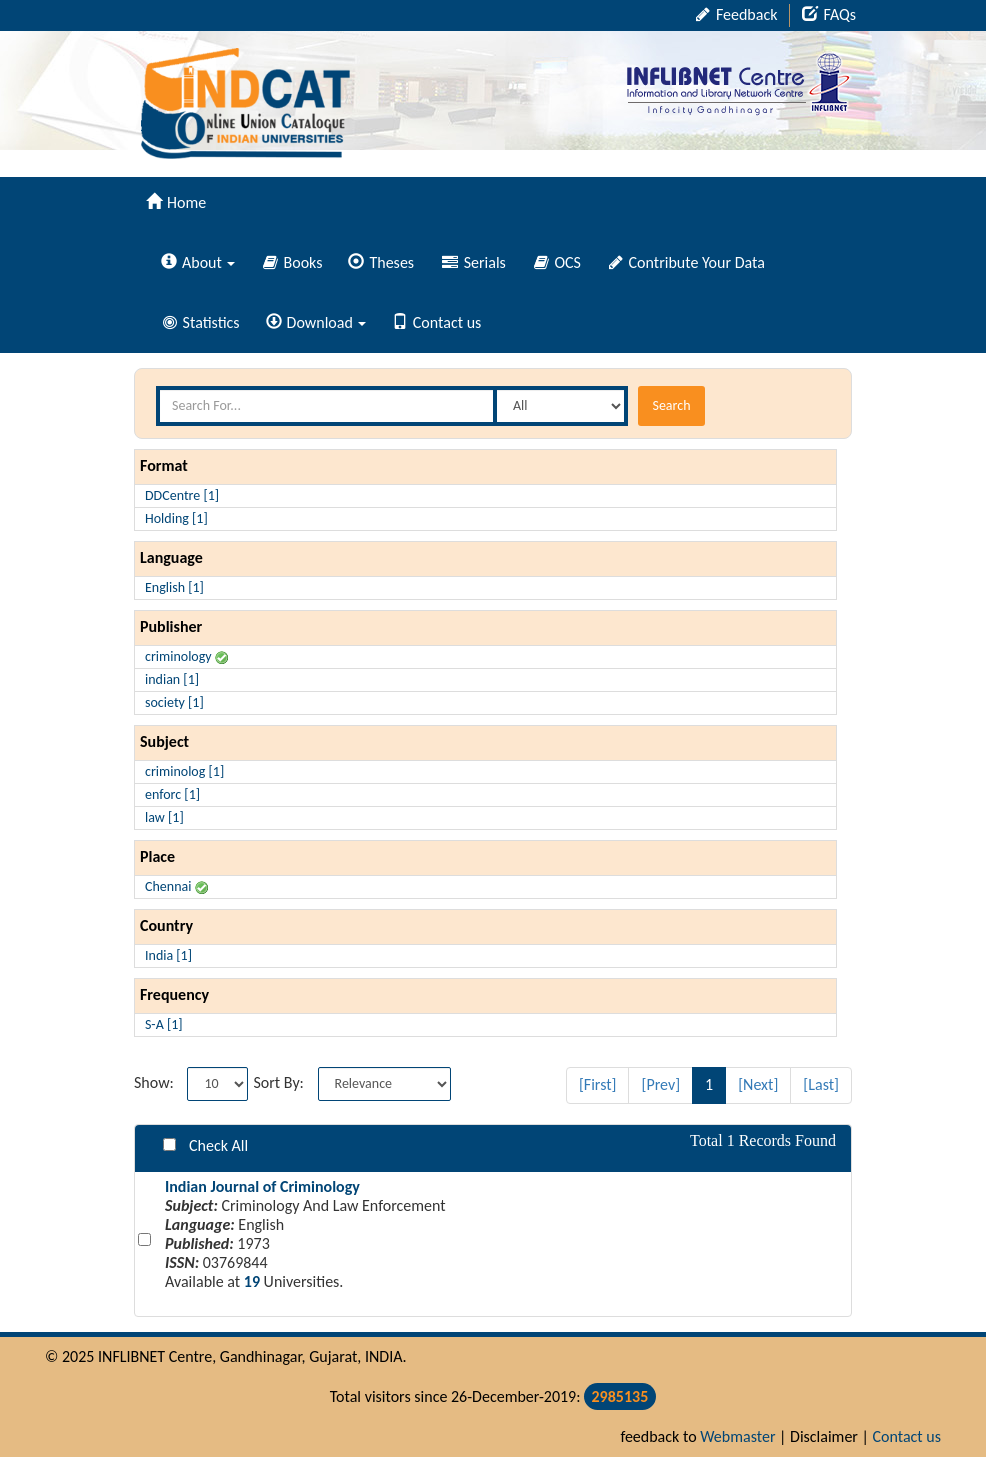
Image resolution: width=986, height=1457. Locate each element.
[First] (598, 1084)
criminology (186, 656)
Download (316, 322)
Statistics (201, 322)
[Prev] (660, 1084)
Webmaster (737, 1436)
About (198, 262)
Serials (474, 262)
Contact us (436, 322)
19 (252, 1281)
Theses (381, 262)
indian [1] (172, 679)
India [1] (168, 955)
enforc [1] (172, 794)
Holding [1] (176, 518)
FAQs (829, 14)
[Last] (821, 1084)
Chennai (176, 886)
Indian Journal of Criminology (262, 1186)
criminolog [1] (184, 771)
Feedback (736, 14)
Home (176, 202)
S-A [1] (164, 1024)
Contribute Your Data (687, 262)
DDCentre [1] (182, 495)
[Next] (758, 1084)
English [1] (174, 587)
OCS (557, 262)
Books (293, 262)
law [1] (164, 817)
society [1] (174, 702)
